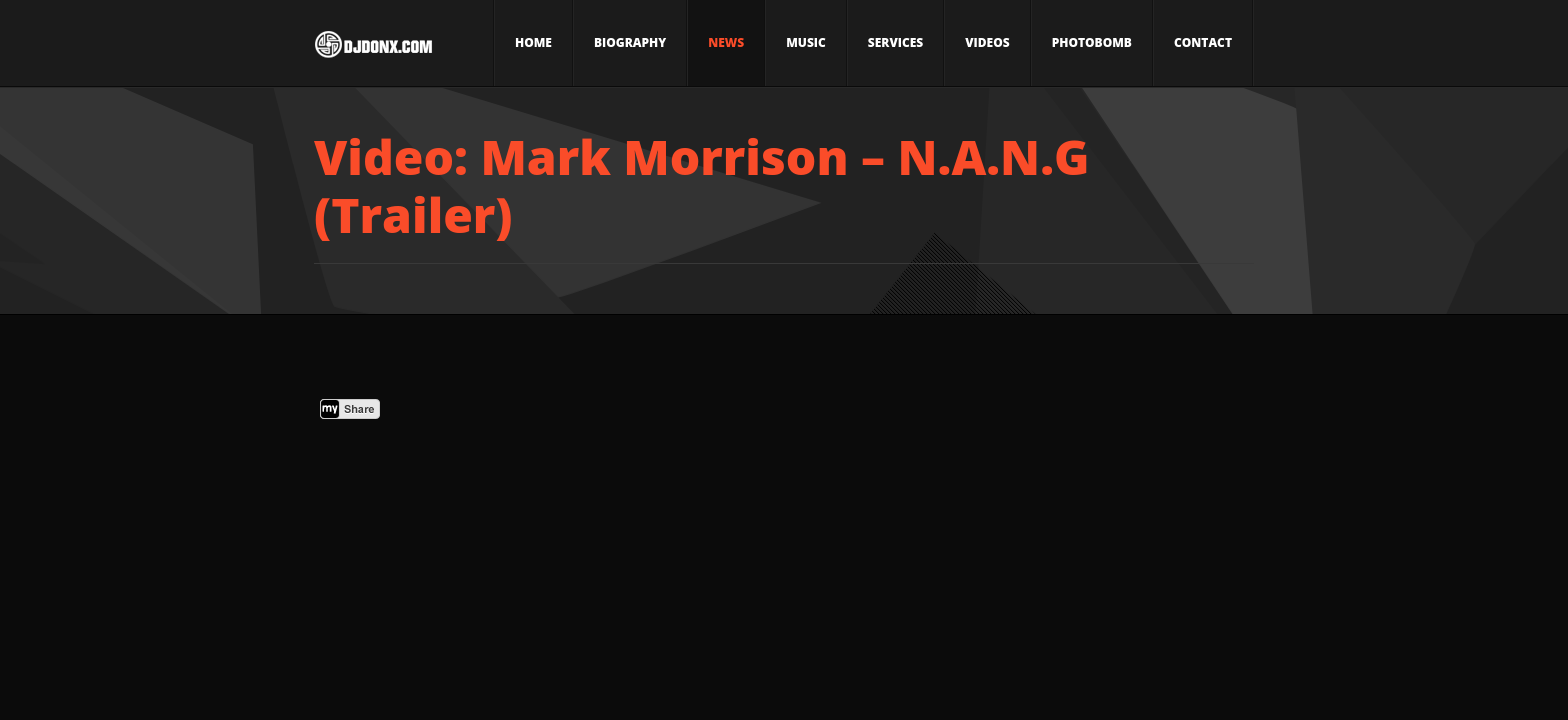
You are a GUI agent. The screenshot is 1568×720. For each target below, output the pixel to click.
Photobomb (1092, 42)
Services (895, 42)
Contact (1203, 42)
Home (533, 42)
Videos (987, 42)
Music (806, 42)
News (726, 42)
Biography (630, 42)
